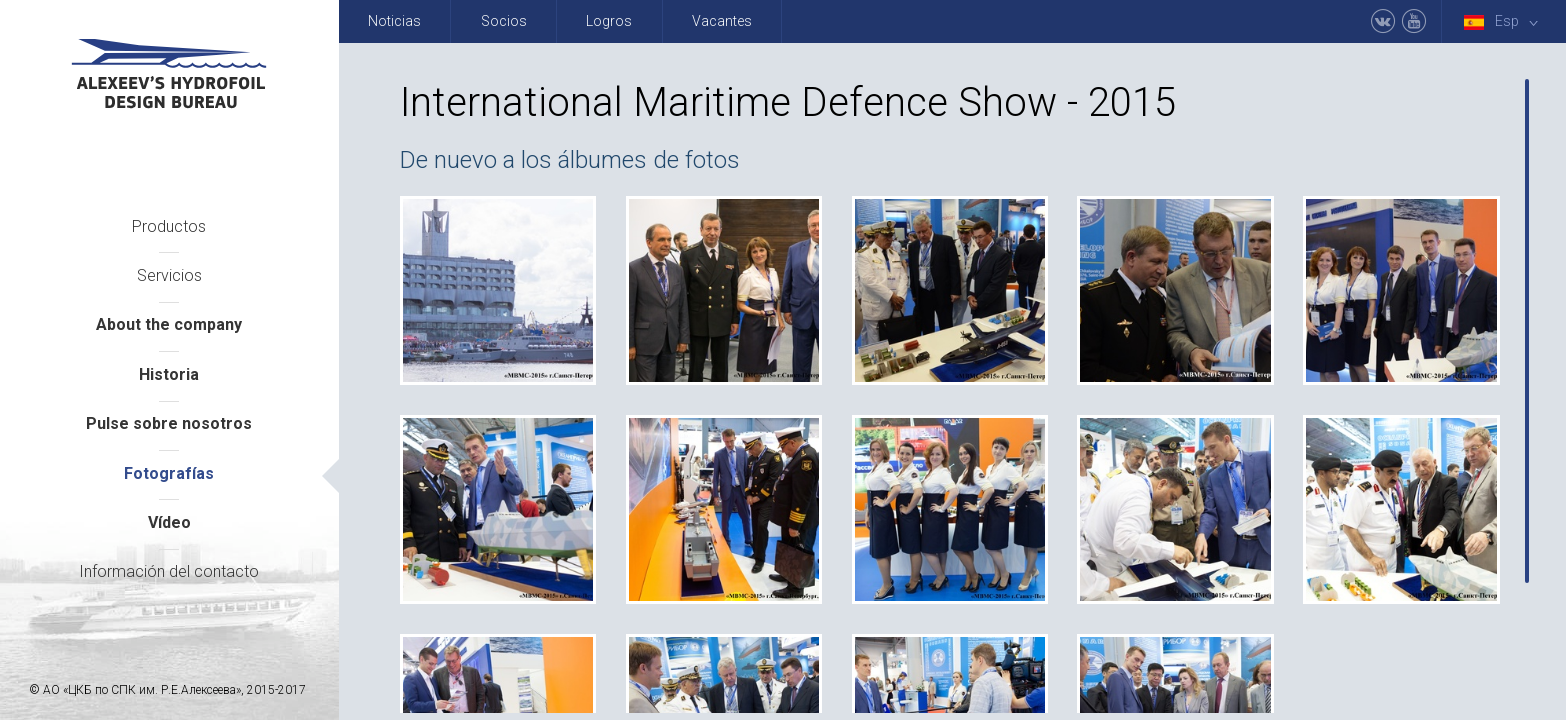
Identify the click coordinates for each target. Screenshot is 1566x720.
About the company (169, 324)
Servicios (169, 275)
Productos (169, 226)
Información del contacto (169, 571)
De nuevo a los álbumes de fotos (570, 160)
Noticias (394, 21)
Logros (609, 21)
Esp (1505, 21)
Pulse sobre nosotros (169, 423)
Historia (169, 374)
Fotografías (169, 473)
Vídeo (169, 522)
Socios (504, 21)
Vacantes (722, 21)
